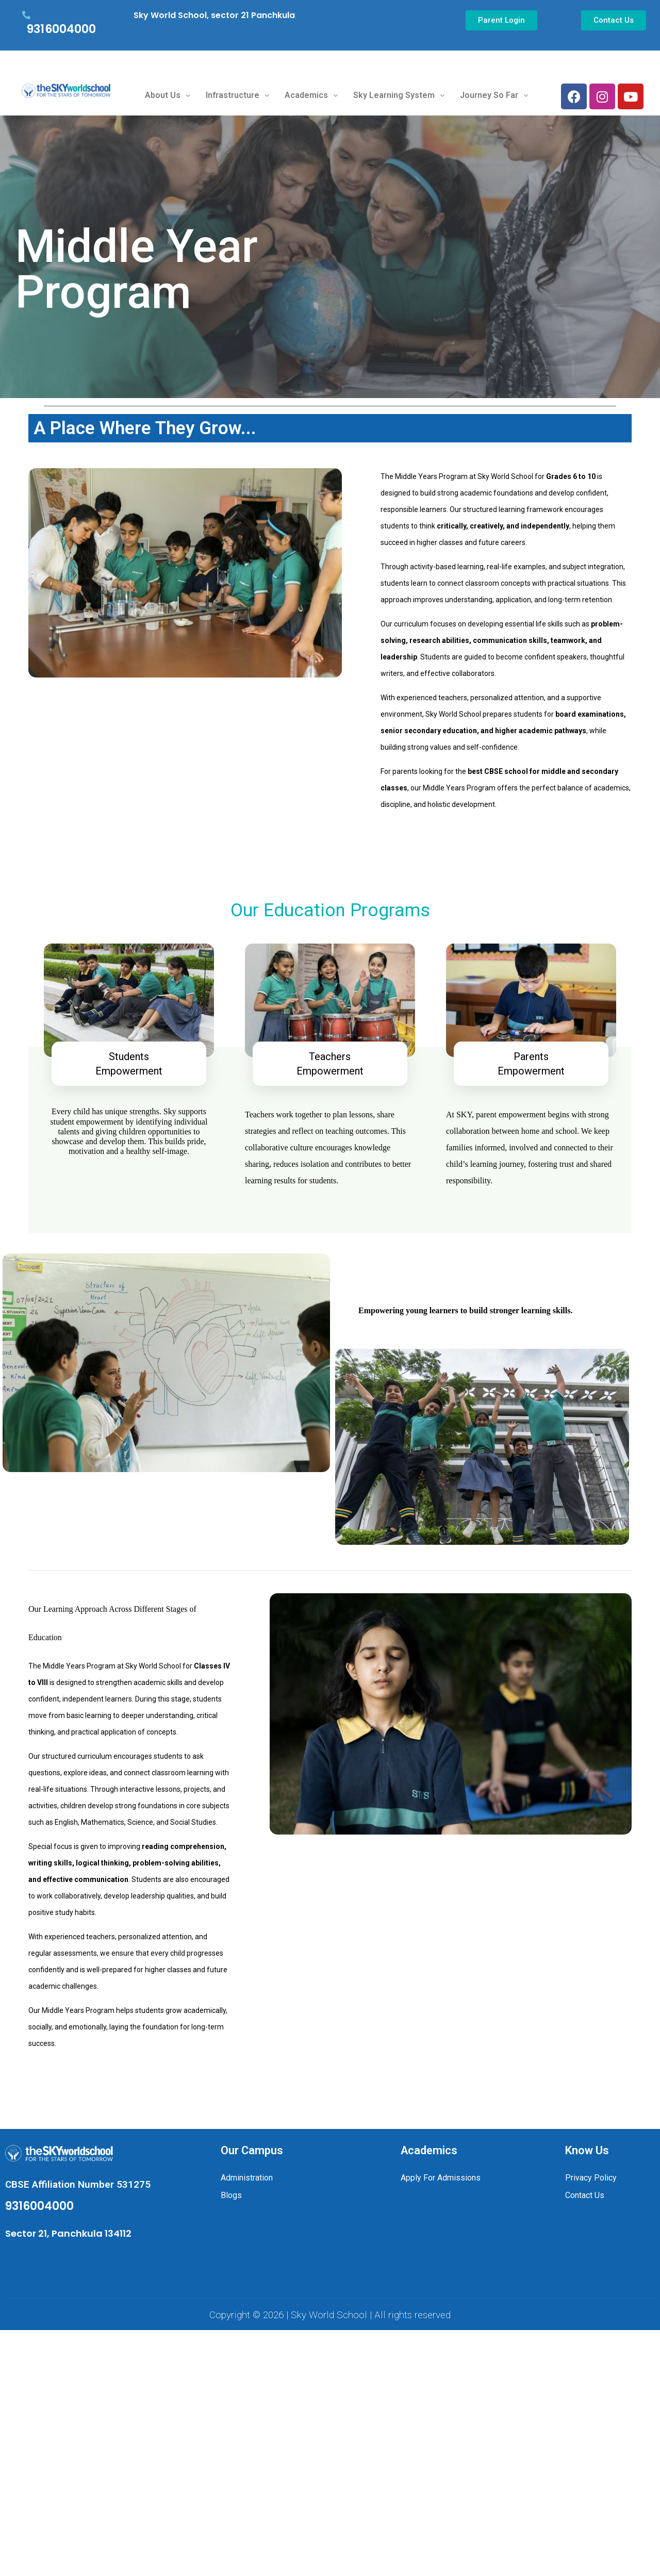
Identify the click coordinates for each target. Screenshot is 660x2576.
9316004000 (61, 29)
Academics (311, 95)
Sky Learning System (398, 95)
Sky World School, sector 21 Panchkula (214, 15)
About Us (167, 95)
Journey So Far (494, 95)
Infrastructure (237, 95)
